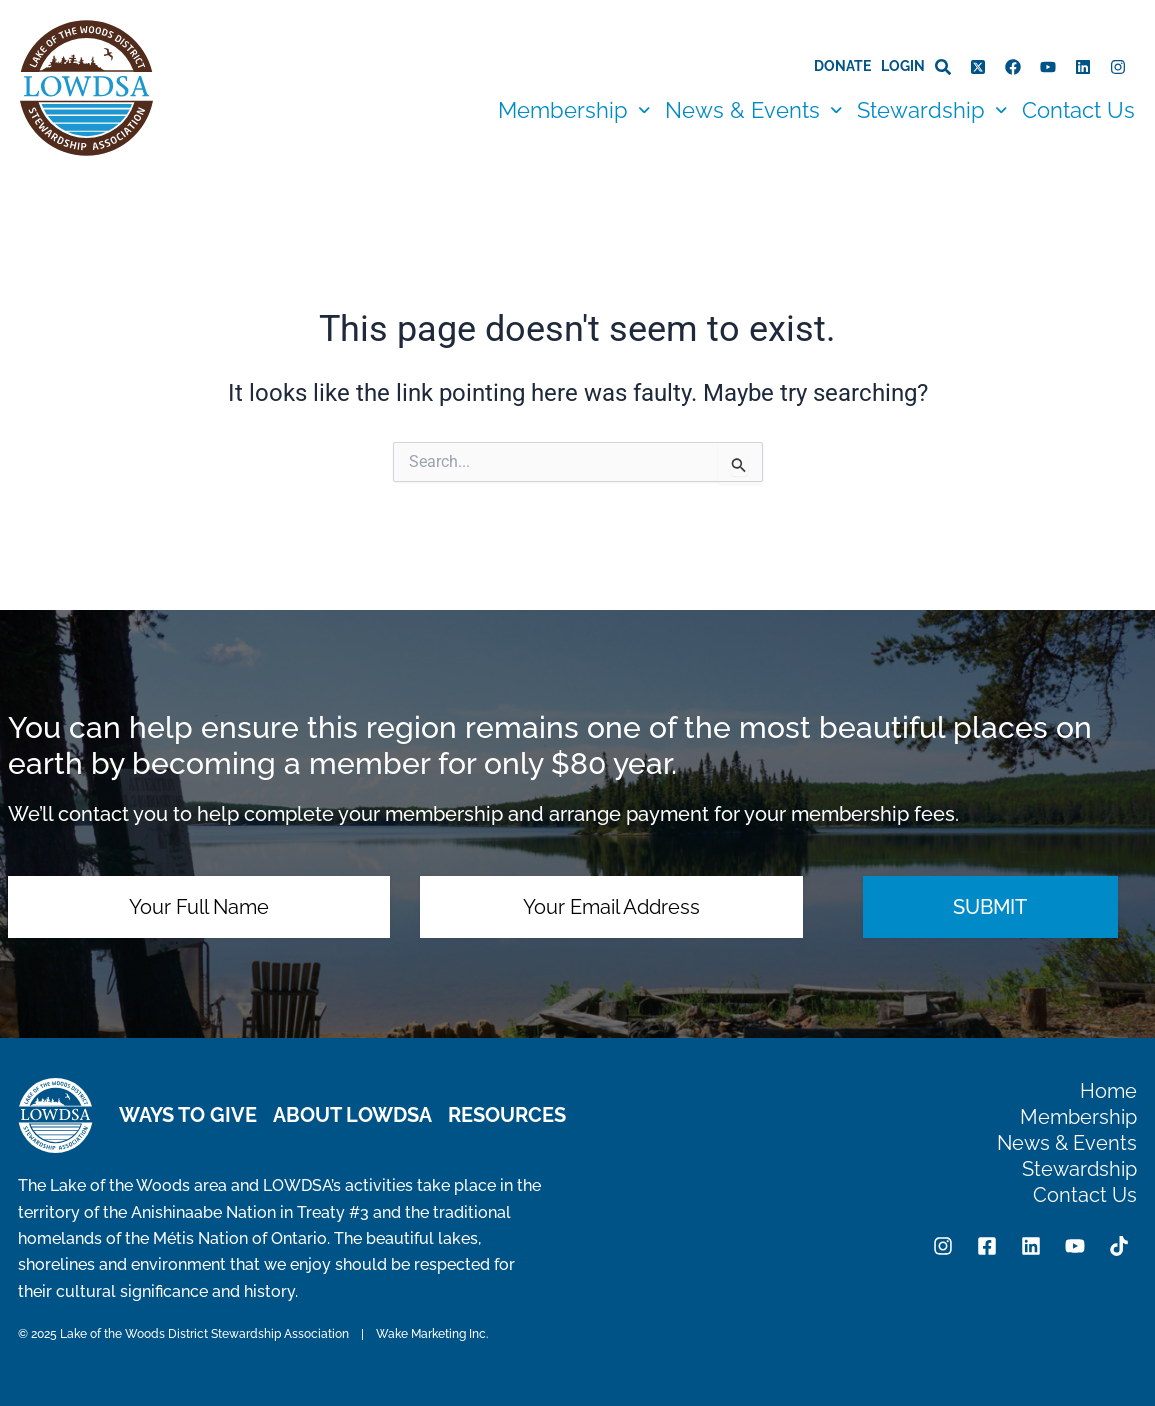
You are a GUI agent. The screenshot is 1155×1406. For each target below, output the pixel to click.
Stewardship (932, 110)
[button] (574, 110)
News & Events (753, 110)
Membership (574, 110)
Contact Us (1078, 110)
